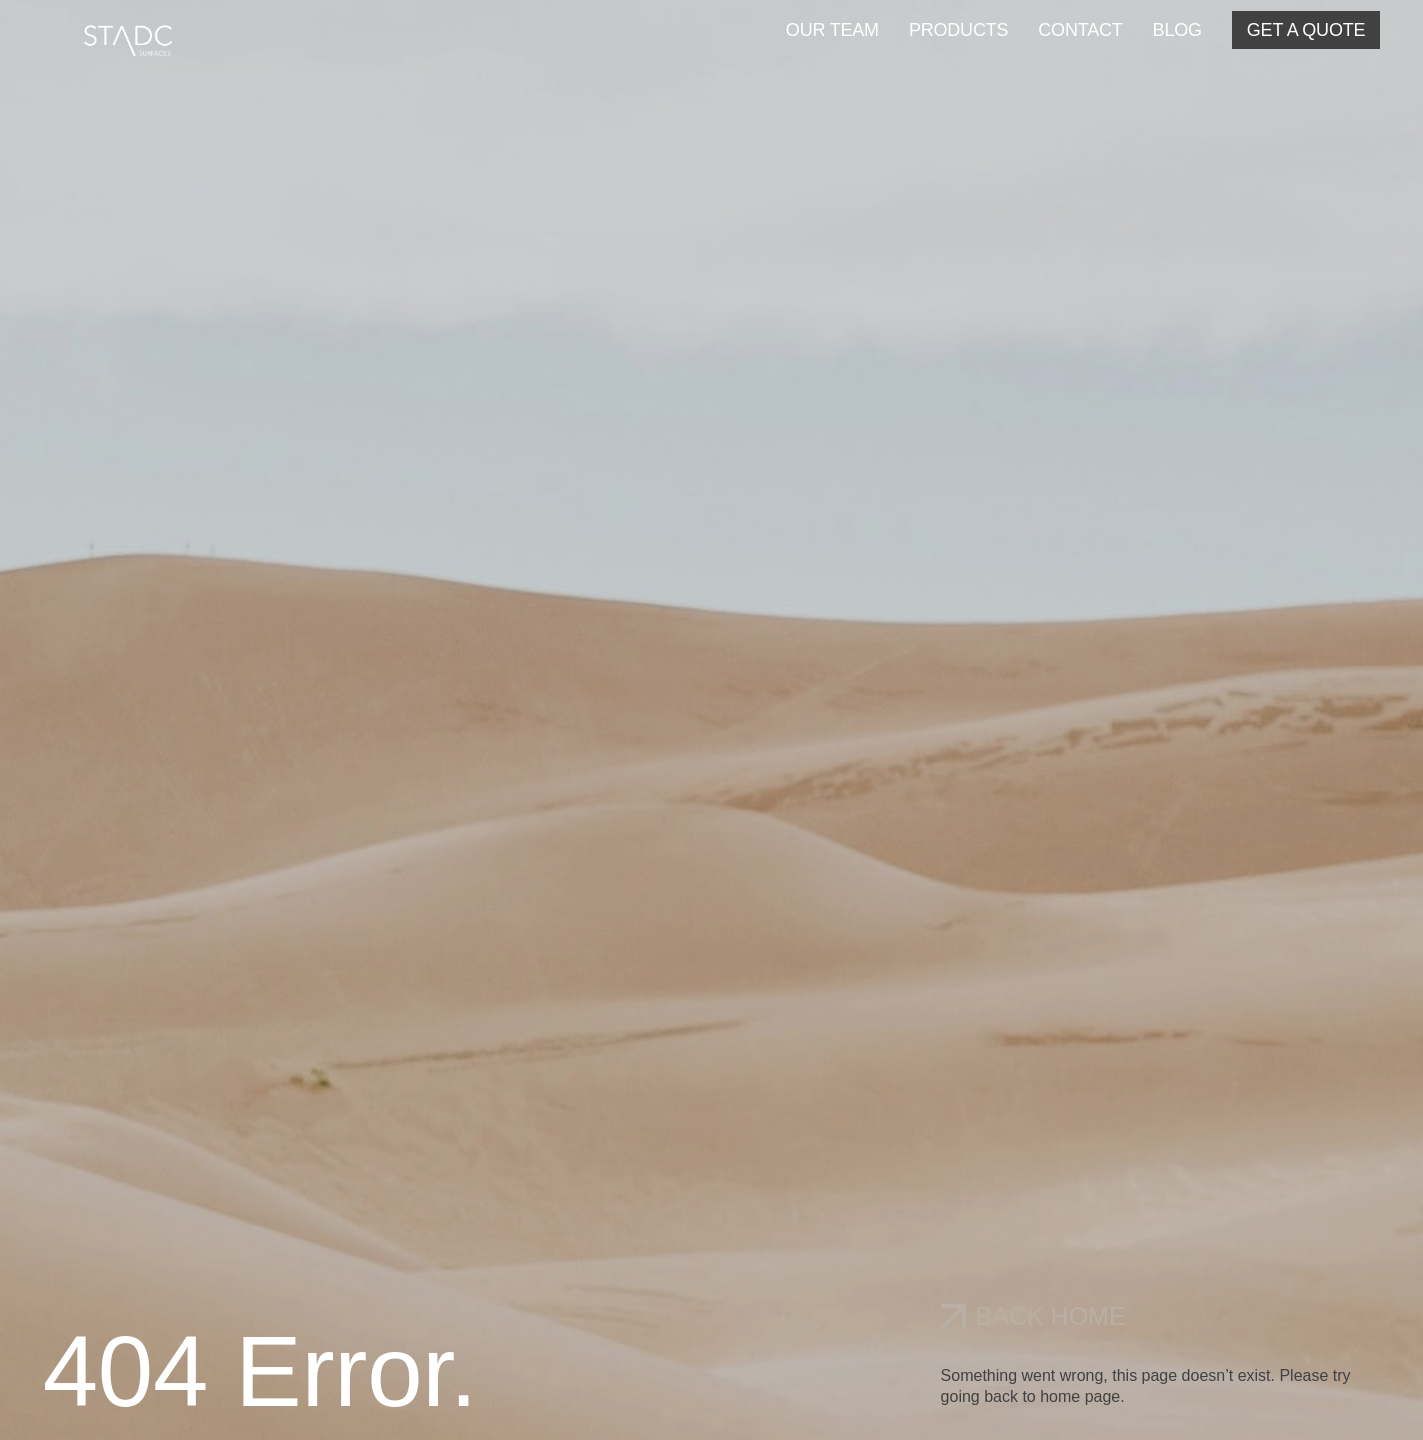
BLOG (1177, 30)
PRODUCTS (958, 30)
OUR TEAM (832, 30)
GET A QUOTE (1306, 30)
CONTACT (1080, 30)
